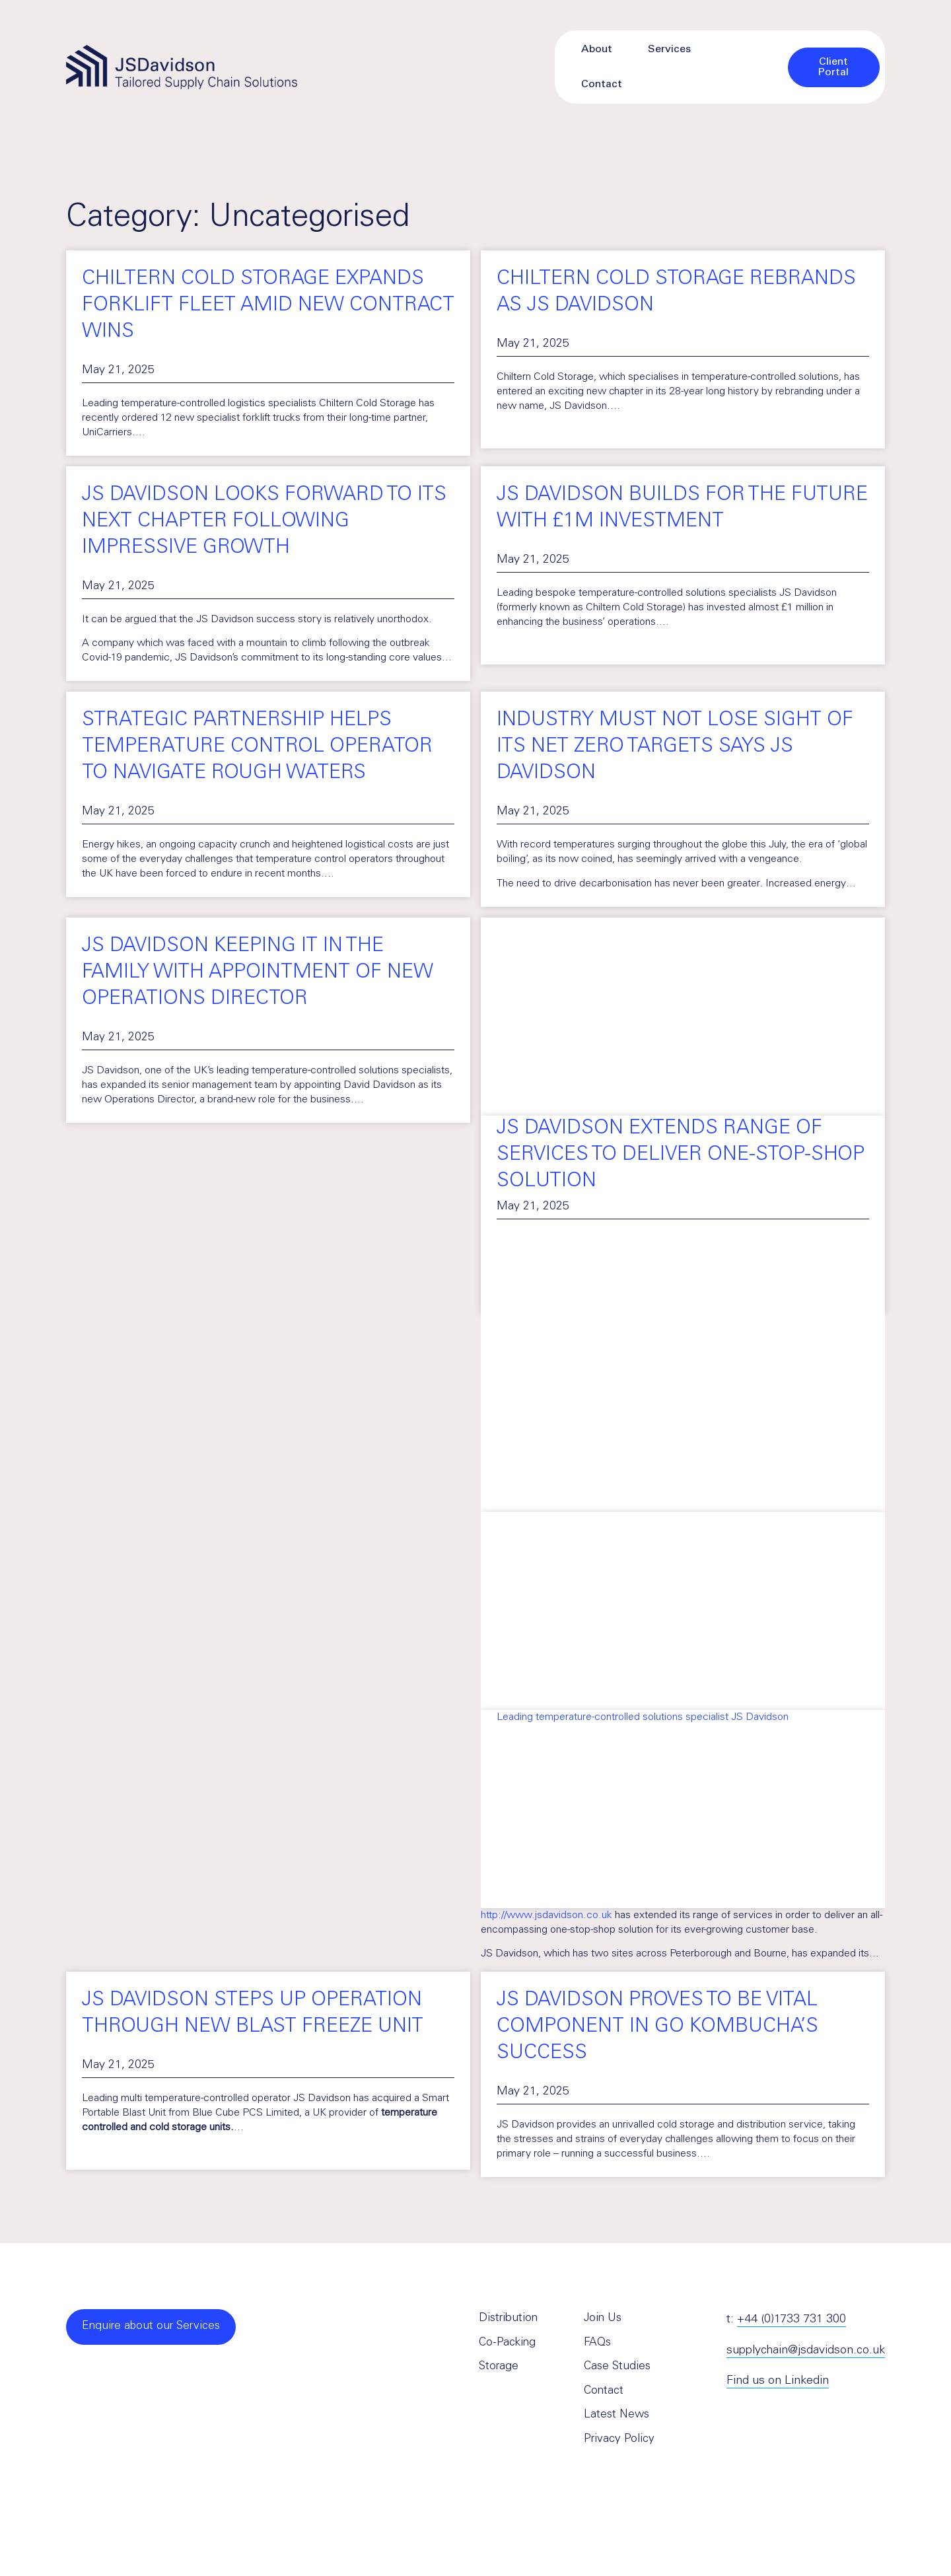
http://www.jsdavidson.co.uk (546, 1915)
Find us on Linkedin (777, 2381)
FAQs (598, 2345)
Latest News (618, 2420)
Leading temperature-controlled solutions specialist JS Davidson (643, 1717)
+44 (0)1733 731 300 (791, 2320)
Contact (601, 84)
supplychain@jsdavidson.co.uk (805, 2351)
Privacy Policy (619, 2445)
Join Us (603, 2320)
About (596, 49)
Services (669, 49)
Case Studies (618, 2370)
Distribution (509, 2320)
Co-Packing (508, 2345)
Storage (499, 2370)
